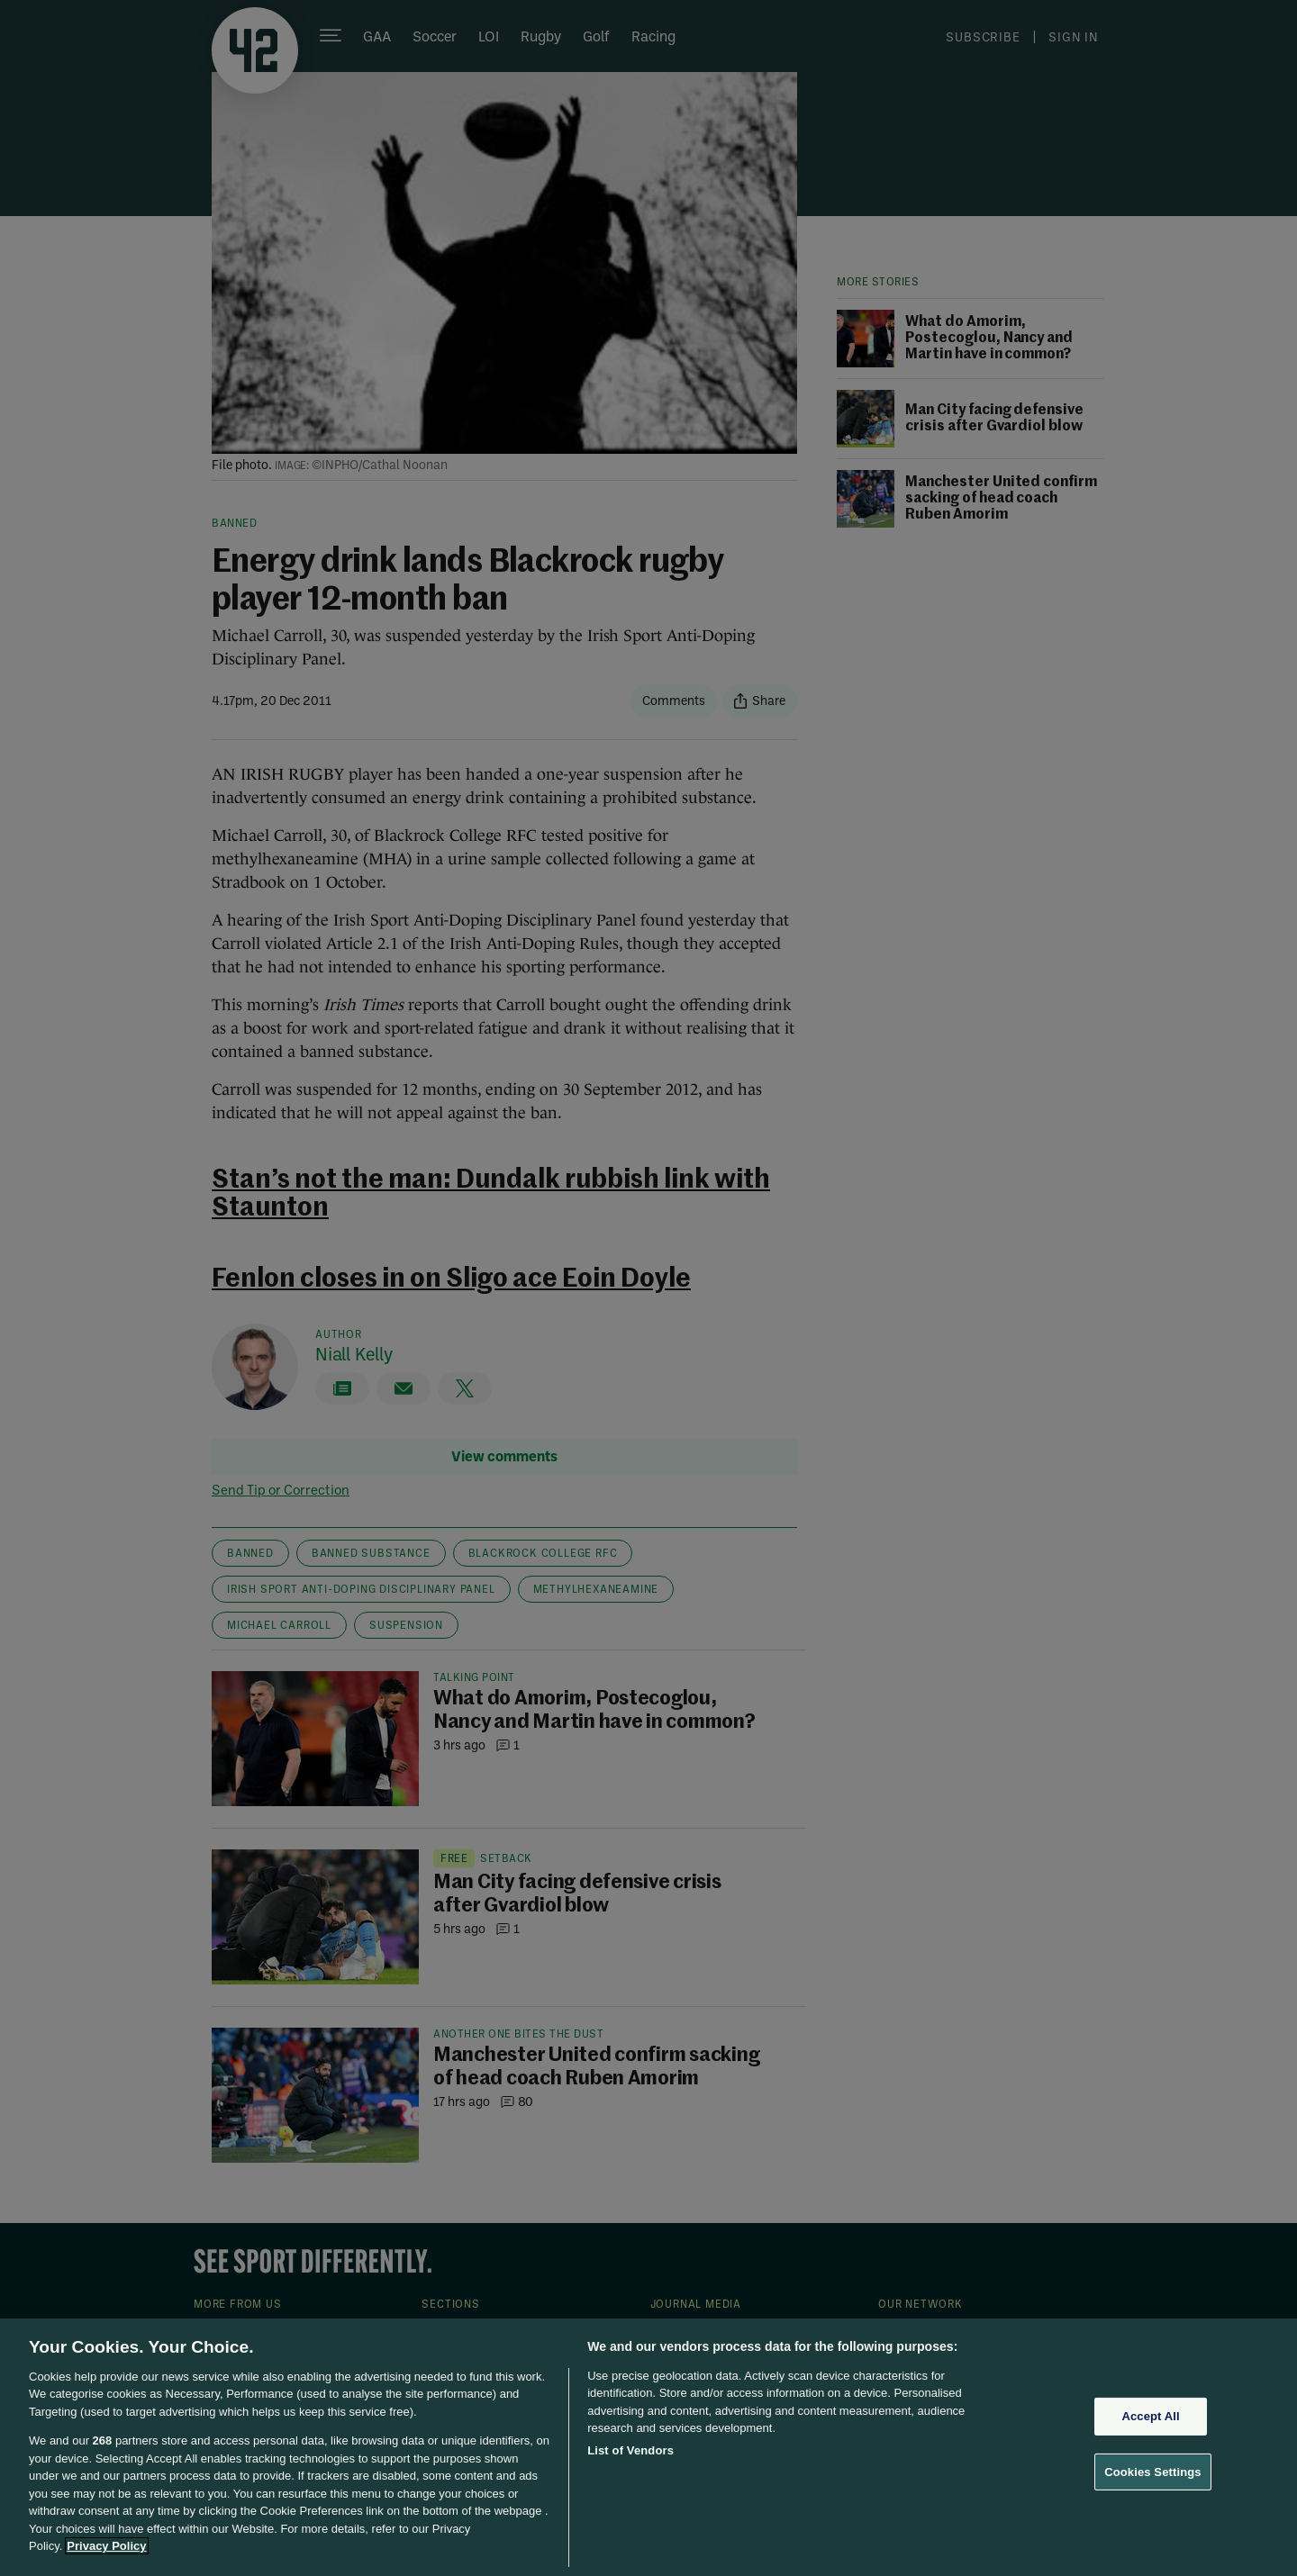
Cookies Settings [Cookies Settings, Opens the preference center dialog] (1153, 2471)
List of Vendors (630, 2450)
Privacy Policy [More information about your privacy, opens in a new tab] (106, 2546)
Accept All (1150, 2416)
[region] (648, 2447)
